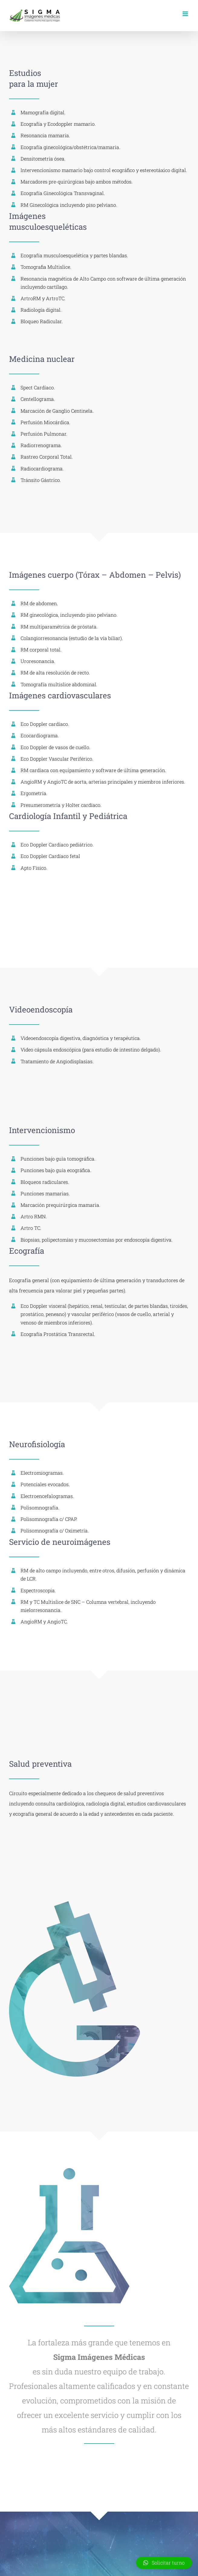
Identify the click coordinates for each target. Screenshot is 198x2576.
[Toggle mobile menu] (186, 14)
